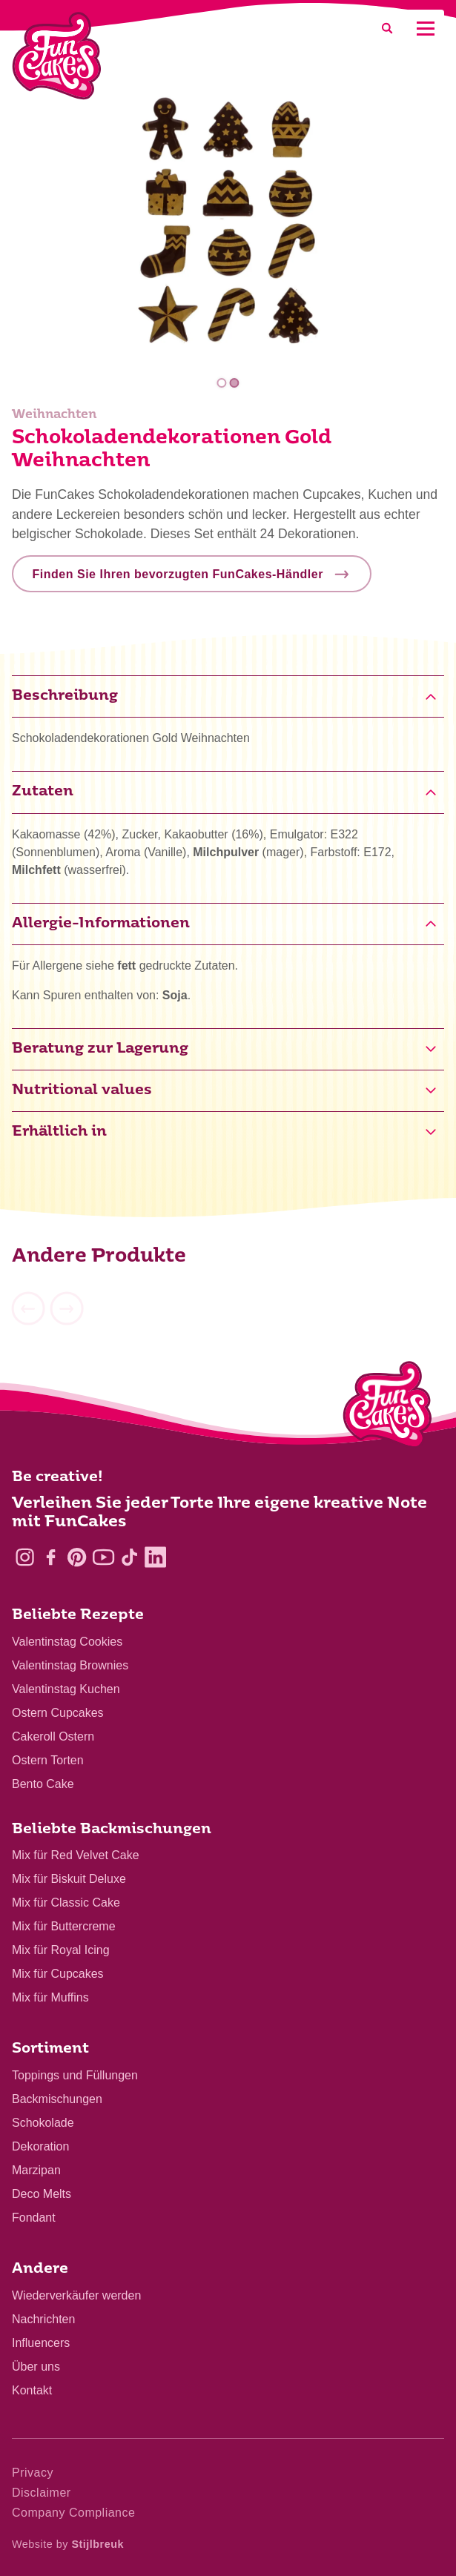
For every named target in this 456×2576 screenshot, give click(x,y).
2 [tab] (234, 383)
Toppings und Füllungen (75, 2075)
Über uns (36, 2366)
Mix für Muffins (50, 1997)
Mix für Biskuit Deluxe (69, 1879)
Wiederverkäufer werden (76, 2295)
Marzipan (36, 2170)
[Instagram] (25, 1557)
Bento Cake (43, 1784)
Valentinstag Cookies (67, 1641)
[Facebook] (51, 1557)
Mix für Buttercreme (64, 1926)
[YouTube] (103, 1557)
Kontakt (32, 2390)
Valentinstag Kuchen (66, 1689)
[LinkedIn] (155, 1557)
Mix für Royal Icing (61, 1950)
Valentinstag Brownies (70, 1665)
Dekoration (40, 2146)
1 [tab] (221, 383)
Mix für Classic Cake (66, 1902)
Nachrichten (43, 2319)
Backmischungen (57, 2099)
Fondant (34, 2217)
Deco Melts (41, 2194)
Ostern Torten (48, 1760)
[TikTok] (129, 1557)
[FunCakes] (57, 56)
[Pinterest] (77, 1557)
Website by (68, 2544)
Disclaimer (41, 2492)
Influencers (41, 2343)
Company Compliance (73, 2512)
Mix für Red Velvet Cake (75, 1855)
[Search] (387, 28)
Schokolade (43, 2122)
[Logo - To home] (387, 1407)
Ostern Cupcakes (58, 1712)
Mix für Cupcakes (58, 1973)
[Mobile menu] (425, 28)
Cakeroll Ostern (53, 1736)
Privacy (32, 2472)
